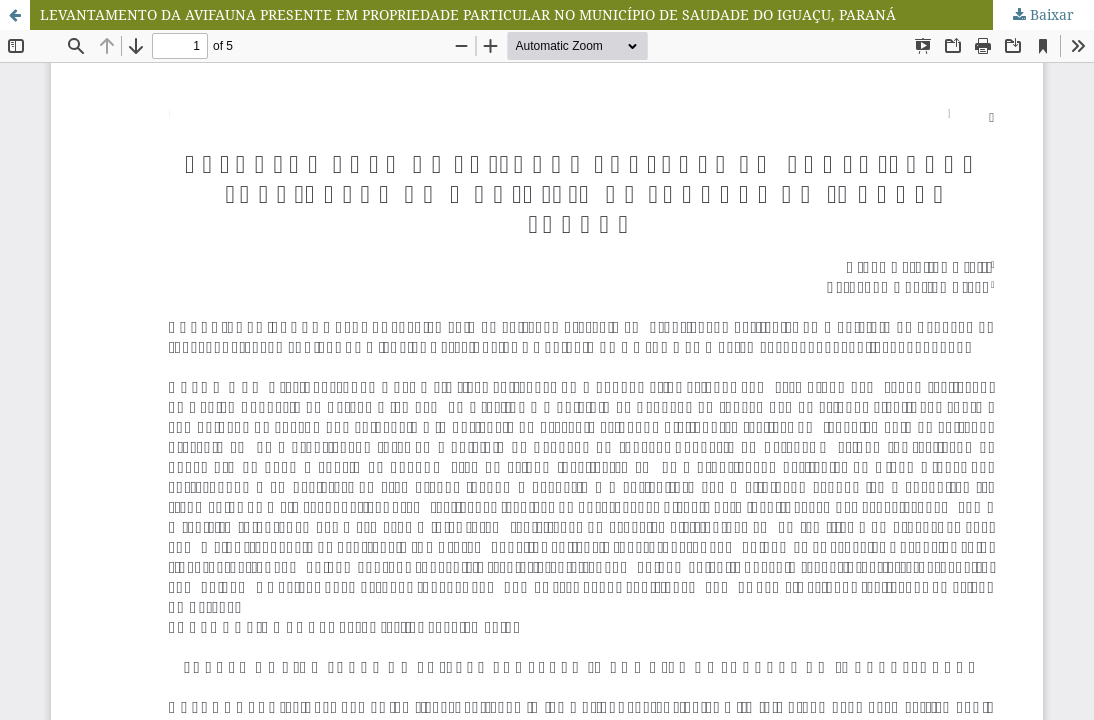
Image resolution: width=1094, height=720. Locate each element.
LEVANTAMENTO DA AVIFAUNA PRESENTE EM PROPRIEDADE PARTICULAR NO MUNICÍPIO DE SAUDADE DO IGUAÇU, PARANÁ (468, 14)
